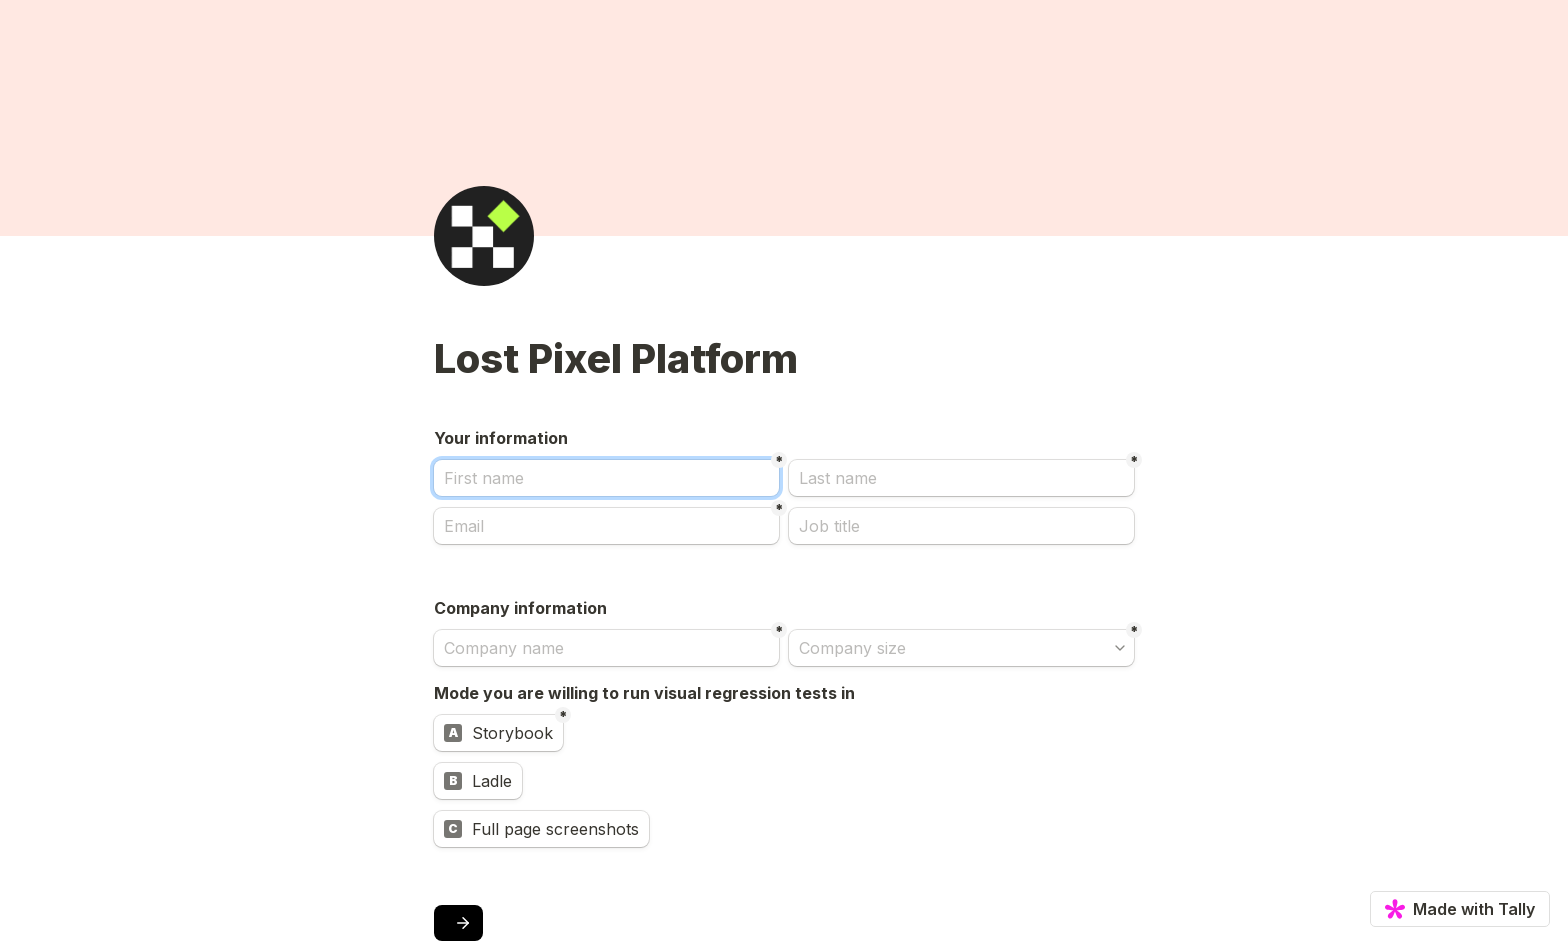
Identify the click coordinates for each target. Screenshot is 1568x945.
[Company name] (606, 648)
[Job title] (961, 526)
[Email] (606, 526)
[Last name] (961, 478)
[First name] (606, 478)
